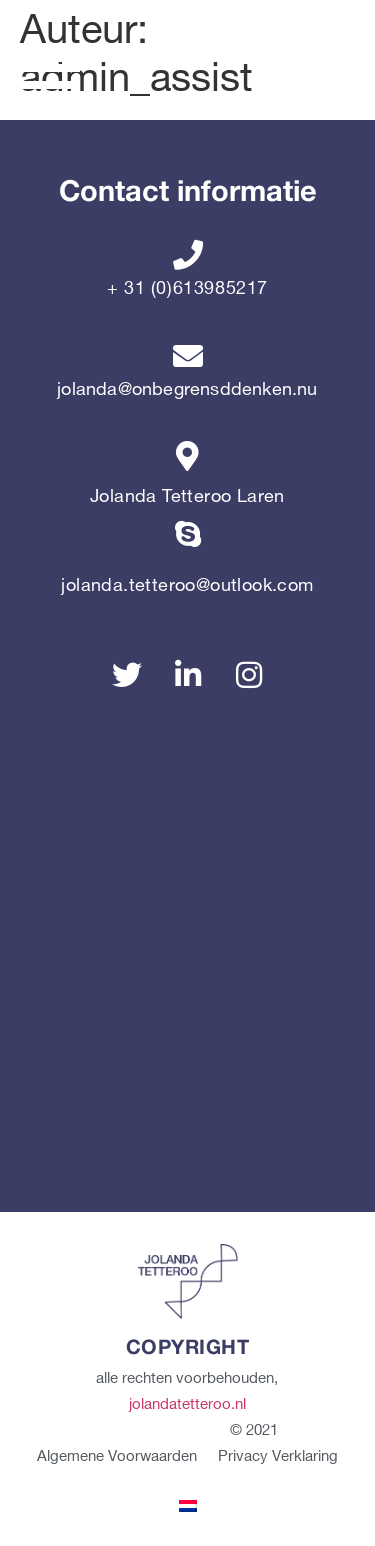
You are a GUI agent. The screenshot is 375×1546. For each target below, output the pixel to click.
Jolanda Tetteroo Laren (187, 496)
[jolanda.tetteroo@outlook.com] (188, 545)
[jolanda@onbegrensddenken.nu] (188, 356)
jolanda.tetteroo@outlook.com (187, 585)
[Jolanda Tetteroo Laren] (188, 456)
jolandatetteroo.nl (187, 1405)
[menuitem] (188, 1505)
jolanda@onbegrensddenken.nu (187, 389)
